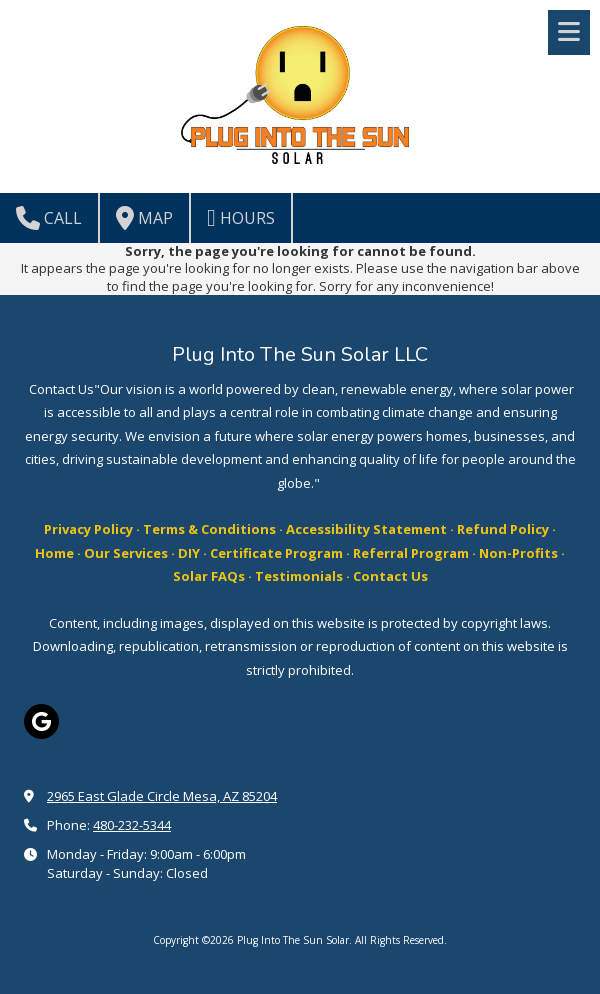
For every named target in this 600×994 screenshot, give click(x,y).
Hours (241, 218)
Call (49, 218)
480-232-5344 (132, 825)
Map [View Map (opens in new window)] (144, 218)
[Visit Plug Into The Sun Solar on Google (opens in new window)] (41, 721)
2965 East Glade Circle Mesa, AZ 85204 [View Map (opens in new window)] (162, 796)
